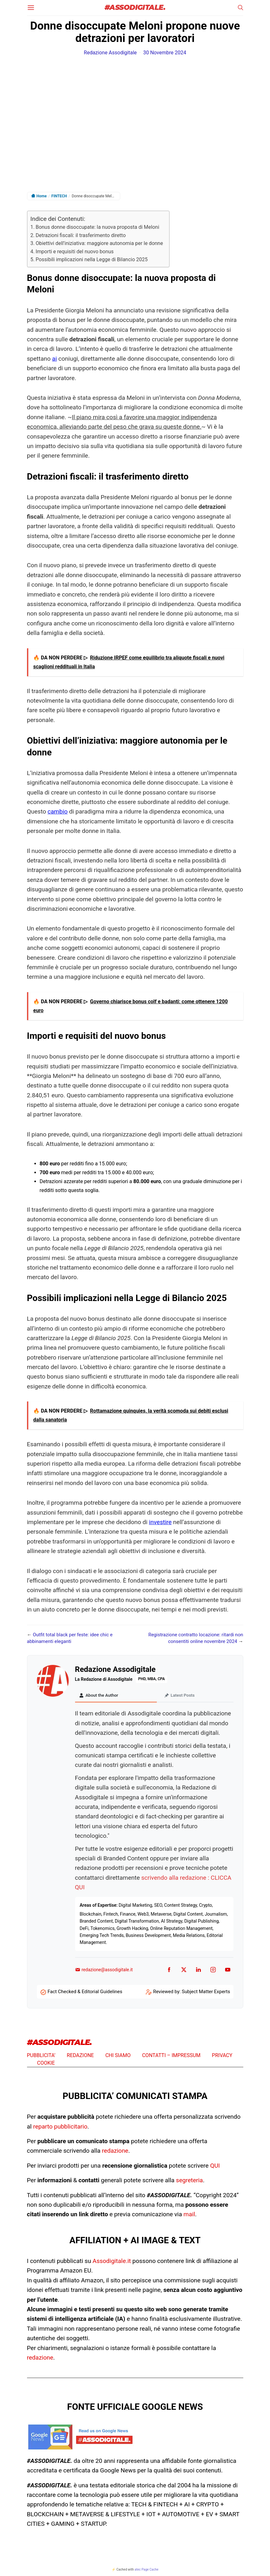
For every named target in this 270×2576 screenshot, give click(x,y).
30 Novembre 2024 (164, 53)
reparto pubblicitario (60, 2127)
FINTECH (59, 196)
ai (54, 358)
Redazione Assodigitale (110, 53)
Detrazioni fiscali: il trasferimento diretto (81, 235)
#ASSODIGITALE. (135, 7)
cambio (58, 811)
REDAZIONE (80, 2056)
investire (160, 1522)
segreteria (189, 2181)
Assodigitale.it (112, 2262)
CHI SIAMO (118, 2056)
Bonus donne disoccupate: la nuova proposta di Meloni (97, 227)
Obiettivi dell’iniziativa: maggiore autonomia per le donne (99, 243)
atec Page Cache (146, 2570)
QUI (215, 2166)
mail (189, 2215)
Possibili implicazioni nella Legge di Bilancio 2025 (92, 259)
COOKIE (46, 2064)
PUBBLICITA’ (41, 2056)
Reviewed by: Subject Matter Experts (191, 1992)
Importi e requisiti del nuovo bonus (75, 252)
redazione (115, 2151)
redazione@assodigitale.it (104, 1970)
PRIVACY (222, 2056)
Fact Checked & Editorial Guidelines (85, 1992)
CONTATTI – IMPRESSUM (171, 2056)
